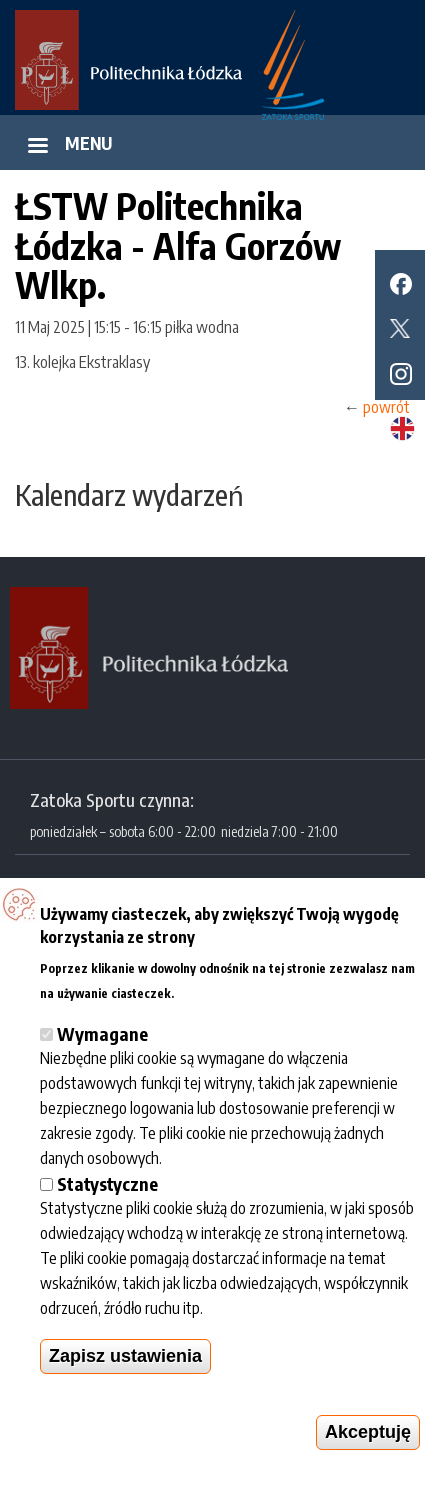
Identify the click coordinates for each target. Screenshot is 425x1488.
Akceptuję (368, 1432)
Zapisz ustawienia (125, 1356)
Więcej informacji (236, 990)
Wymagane (102, 1033)
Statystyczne (107, 1183)
